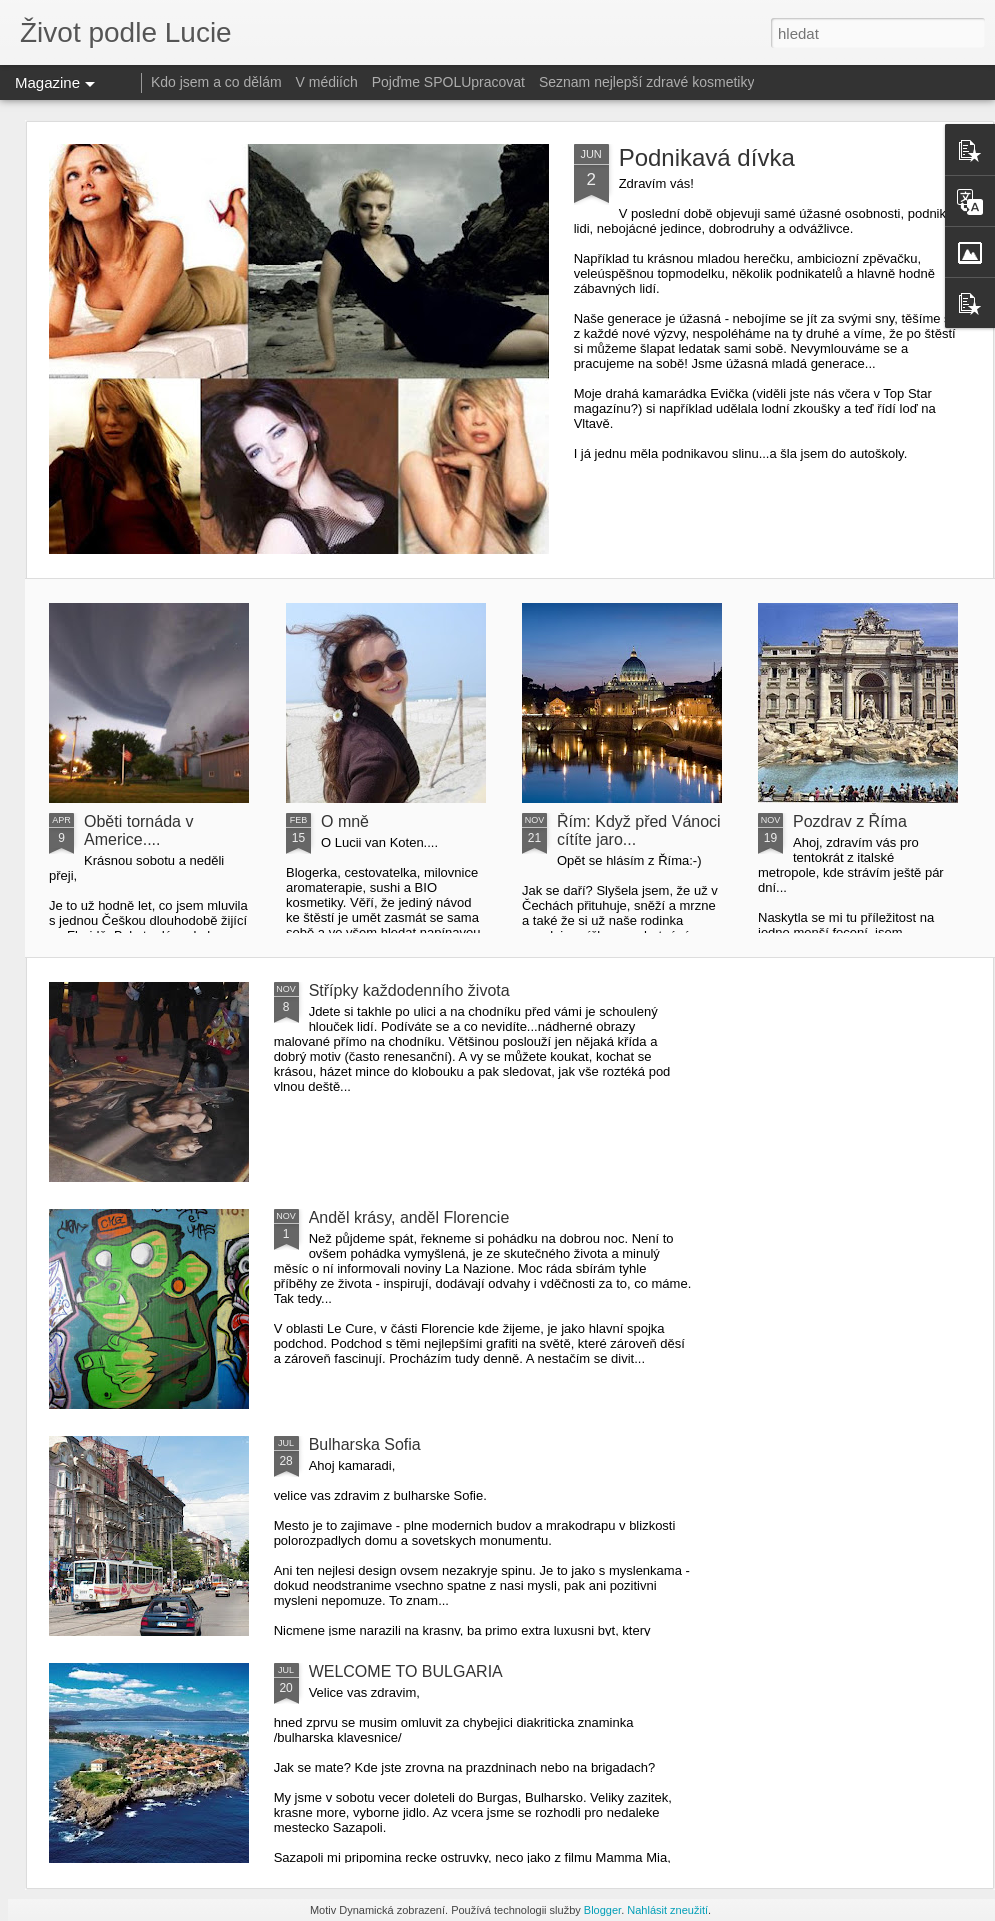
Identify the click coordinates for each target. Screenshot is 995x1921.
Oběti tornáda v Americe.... (138, 830)
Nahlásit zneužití (667, 1910)
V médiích (327, 82)
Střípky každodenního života (409, 990)
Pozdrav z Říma (850, 821)
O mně (345, 821)
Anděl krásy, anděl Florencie (409, 1217)
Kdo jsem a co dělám (216, 82)
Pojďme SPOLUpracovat (448, 82)
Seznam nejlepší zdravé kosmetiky (647, 82)
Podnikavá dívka (707, 157)
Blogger (602, 1910)
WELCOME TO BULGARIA (406, 1671)
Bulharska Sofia (365, 1444)
